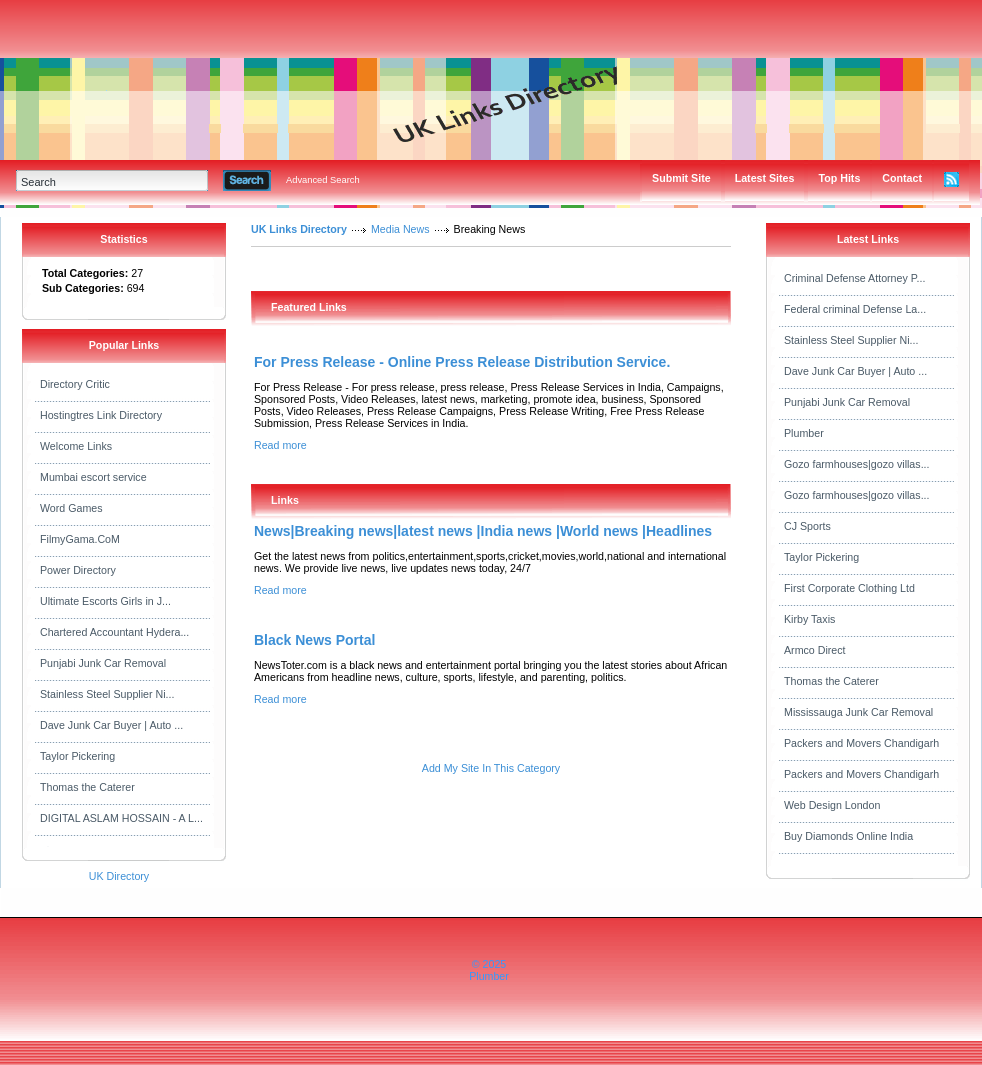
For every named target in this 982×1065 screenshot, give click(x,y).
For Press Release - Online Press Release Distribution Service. (462, 362)
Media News (400, 229)
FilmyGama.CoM (80, 539)
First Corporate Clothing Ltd (849, 588)
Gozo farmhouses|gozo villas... (857, 464)
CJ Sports (807, 526)
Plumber (804, 433)
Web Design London (832, 805)
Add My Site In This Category (491, 768)
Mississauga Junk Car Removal (858, 712)
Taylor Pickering (77, 756)
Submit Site (681, 178)
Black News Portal (314, 640)
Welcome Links (76, 446)
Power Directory (78, 570)
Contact (902, 178)
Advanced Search (323, 180)
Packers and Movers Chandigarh (861, 743)
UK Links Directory (299, 229)
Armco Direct (815, 650)
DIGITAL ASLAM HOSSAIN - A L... (121, 818)
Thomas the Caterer (87, 787)
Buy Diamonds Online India (848, 836)
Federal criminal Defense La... (855, 309)
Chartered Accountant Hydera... (114, 632)
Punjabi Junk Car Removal (103, 663)
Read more (280, 445)
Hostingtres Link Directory (101, 415)
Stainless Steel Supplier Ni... (107, 694)
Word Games (71, 508)
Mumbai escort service (93, 477)
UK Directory (119, 876)
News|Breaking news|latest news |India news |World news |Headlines (483, 531)
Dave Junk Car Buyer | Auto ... (111, 725)
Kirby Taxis (809, 619)
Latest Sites (765, 178)
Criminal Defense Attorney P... (854, 278)
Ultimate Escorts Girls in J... (105, 601)
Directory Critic (75, 384)
